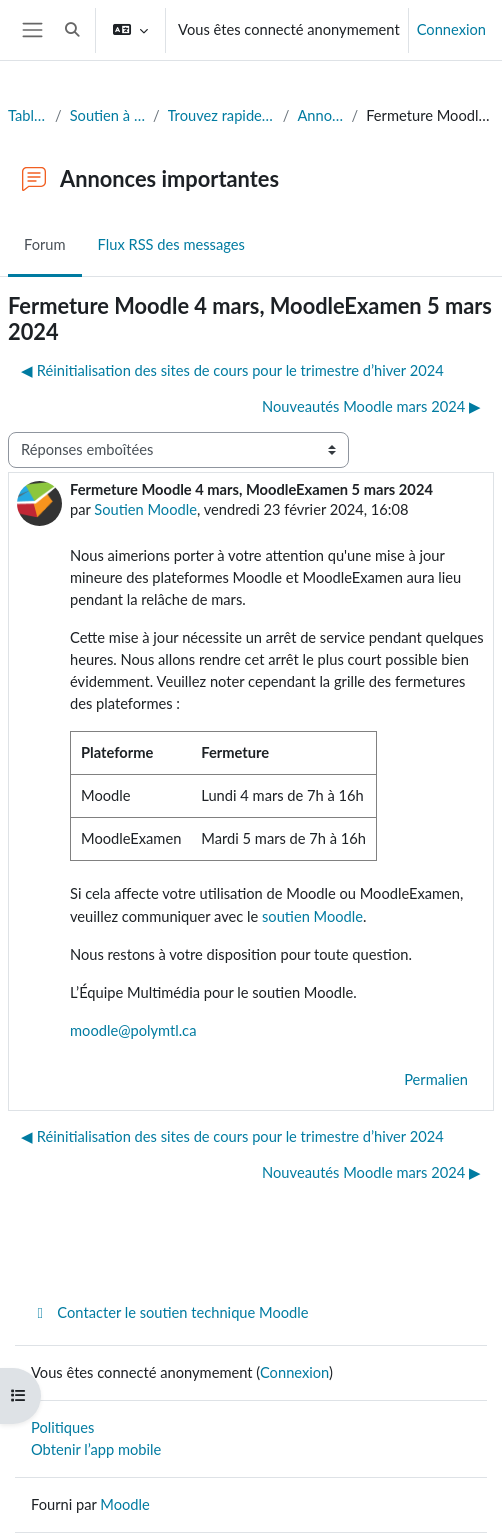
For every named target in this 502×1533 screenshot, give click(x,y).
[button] (72, 30)
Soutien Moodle (145, 509)
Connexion (451, 29)
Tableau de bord (27, 115)
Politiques (62, 1427)
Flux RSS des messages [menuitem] (171, 244)
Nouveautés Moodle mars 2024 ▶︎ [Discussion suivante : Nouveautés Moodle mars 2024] (371, 406)
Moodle (124, 1504)
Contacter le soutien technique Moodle (170, 1312)
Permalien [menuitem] (436, 1079)
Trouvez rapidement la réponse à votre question (221, 115)
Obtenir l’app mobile (96, 1449)
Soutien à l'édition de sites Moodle (107, 115)
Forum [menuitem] (45, 244)
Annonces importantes (320, 115)
